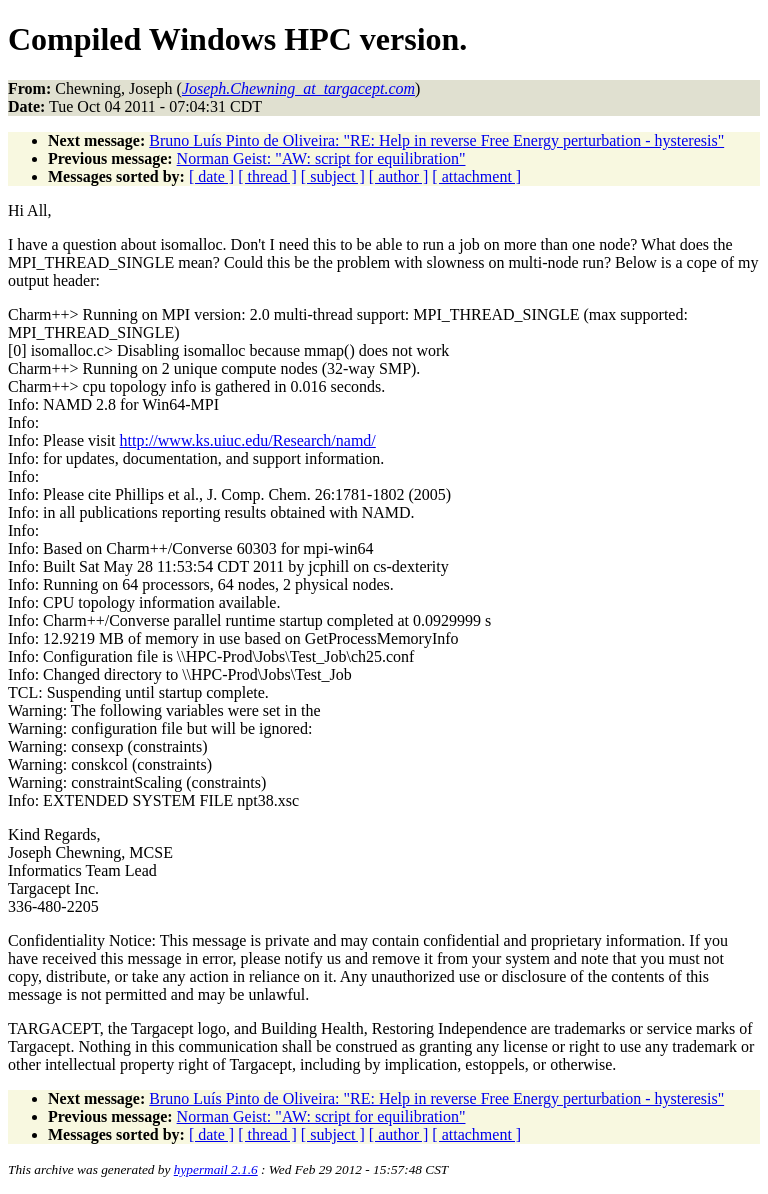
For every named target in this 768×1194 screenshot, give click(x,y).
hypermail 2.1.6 (216, 1169)
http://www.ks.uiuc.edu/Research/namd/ (248, 440)
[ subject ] (333, 176)
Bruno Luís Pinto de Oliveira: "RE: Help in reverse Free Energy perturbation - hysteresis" (436, 140)
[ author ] (399, 176)
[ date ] (211, 176)
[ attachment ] (476, 176)
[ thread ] (267, 176)
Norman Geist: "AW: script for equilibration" (321, 158)
